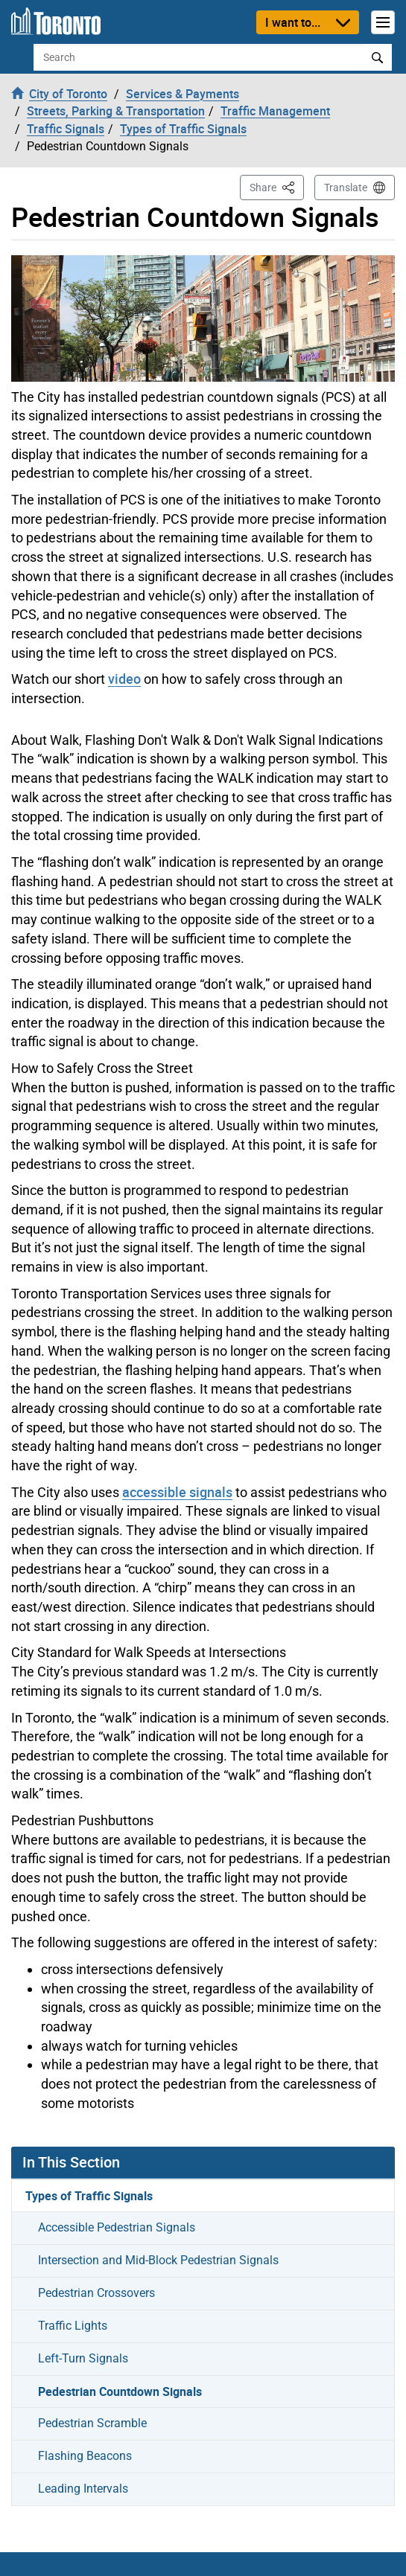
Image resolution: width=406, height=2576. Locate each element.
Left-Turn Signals (83, 2358)
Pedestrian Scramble (92, 2423)
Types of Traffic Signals (89, 2196)
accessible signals (177, 1492)
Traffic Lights (72, 2326)
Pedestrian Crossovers (96, 2293)
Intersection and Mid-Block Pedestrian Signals (158, 2260)
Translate (345, 187)
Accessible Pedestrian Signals (116, 2227)
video (124, 679)
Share (277, 186)
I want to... (292, 22)
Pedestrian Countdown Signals (120, 2391)
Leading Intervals (83, 2489)
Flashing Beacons (85, 2456)
